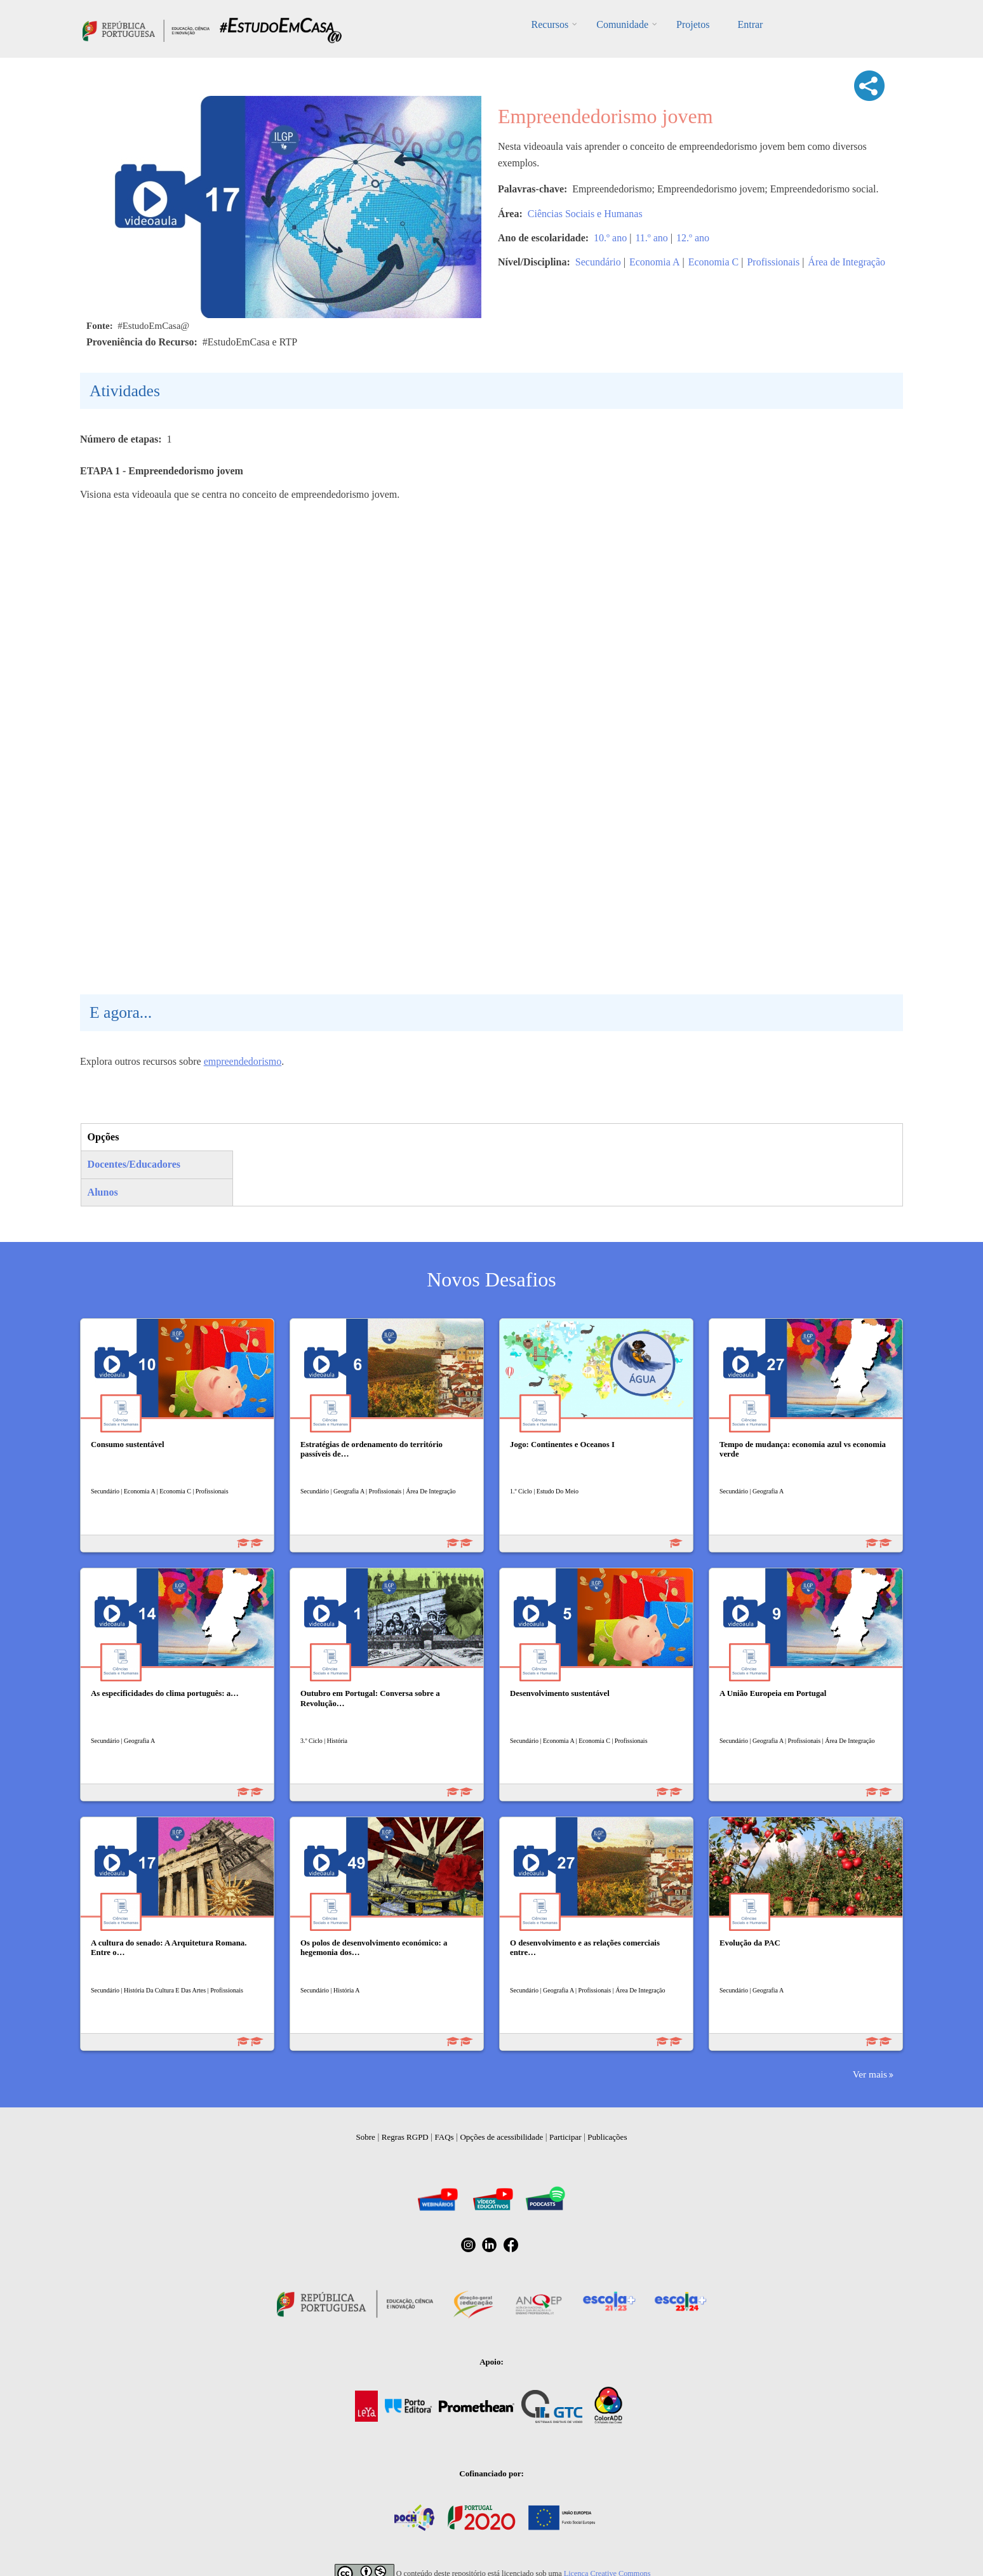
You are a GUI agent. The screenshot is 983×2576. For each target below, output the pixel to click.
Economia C (713, 262)
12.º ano (692, 237)
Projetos (692, 24)
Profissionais (773, 262)
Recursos (550, 24)
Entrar (750, 24)
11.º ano (651, 237)
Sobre (365, 2137)
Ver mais (870, 2074)
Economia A (654, 262)
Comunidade (622, 24)
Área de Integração (846, 262)
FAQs (444, 2137)
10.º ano (610, 237)
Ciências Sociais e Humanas (585, 213)
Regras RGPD (405, 2137)
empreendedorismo (243, 1061)
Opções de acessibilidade (501, 2137)
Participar (565, 2137)
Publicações (607, 2137)
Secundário (598, 262)
